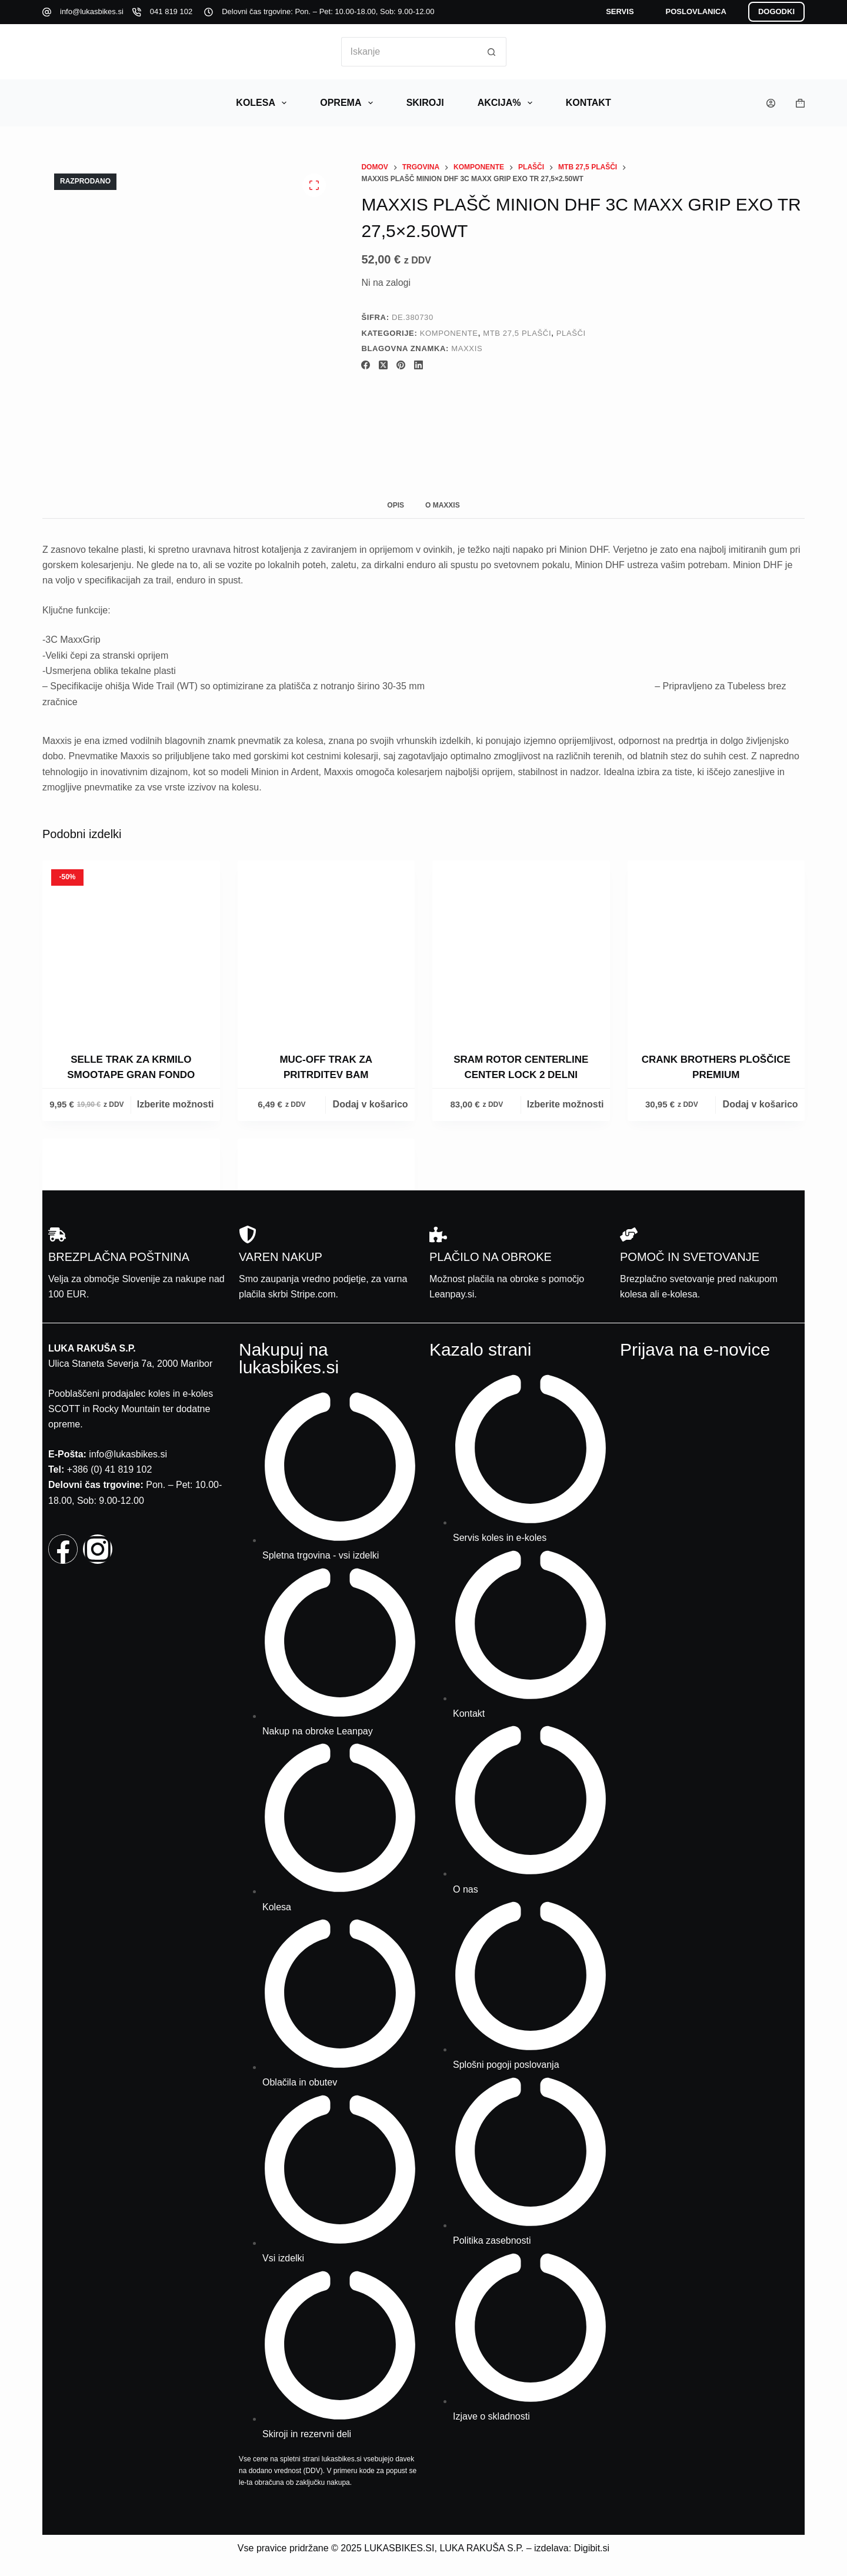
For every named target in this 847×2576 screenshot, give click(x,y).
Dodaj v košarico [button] (370, 1104)
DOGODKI (776, 11)
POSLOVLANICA (696, 11)
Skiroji (425, 103)
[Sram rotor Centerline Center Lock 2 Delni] (521, 949)
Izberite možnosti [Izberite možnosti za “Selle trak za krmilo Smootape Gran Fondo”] (175, 1104)
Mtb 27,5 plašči (517, 333)
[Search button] (491, 51)
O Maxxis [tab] (442, 505)
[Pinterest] (400, 365)
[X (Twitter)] (383, 365)
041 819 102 (171, 11)
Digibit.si (591, 2548)
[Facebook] (365, 365)
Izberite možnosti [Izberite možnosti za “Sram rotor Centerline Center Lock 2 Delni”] (565, 1104)
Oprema (348, 103)
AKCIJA (507, 103)
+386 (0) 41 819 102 (109, 1469)
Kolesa (263, 103)
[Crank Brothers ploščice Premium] (716, 949)
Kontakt (588, 103)
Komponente (449, 333)
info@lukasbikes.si (92, 11)
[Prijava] (770, 103)
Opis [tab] (395, 505)
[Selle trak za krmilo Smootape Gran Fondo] (131, 949)
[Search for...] (409, 51)
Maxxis (466, 348)
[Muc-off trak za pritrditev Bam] (326, 949)
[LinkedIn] (418, 365)
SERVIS (619, 11)
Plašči (571, 333)
